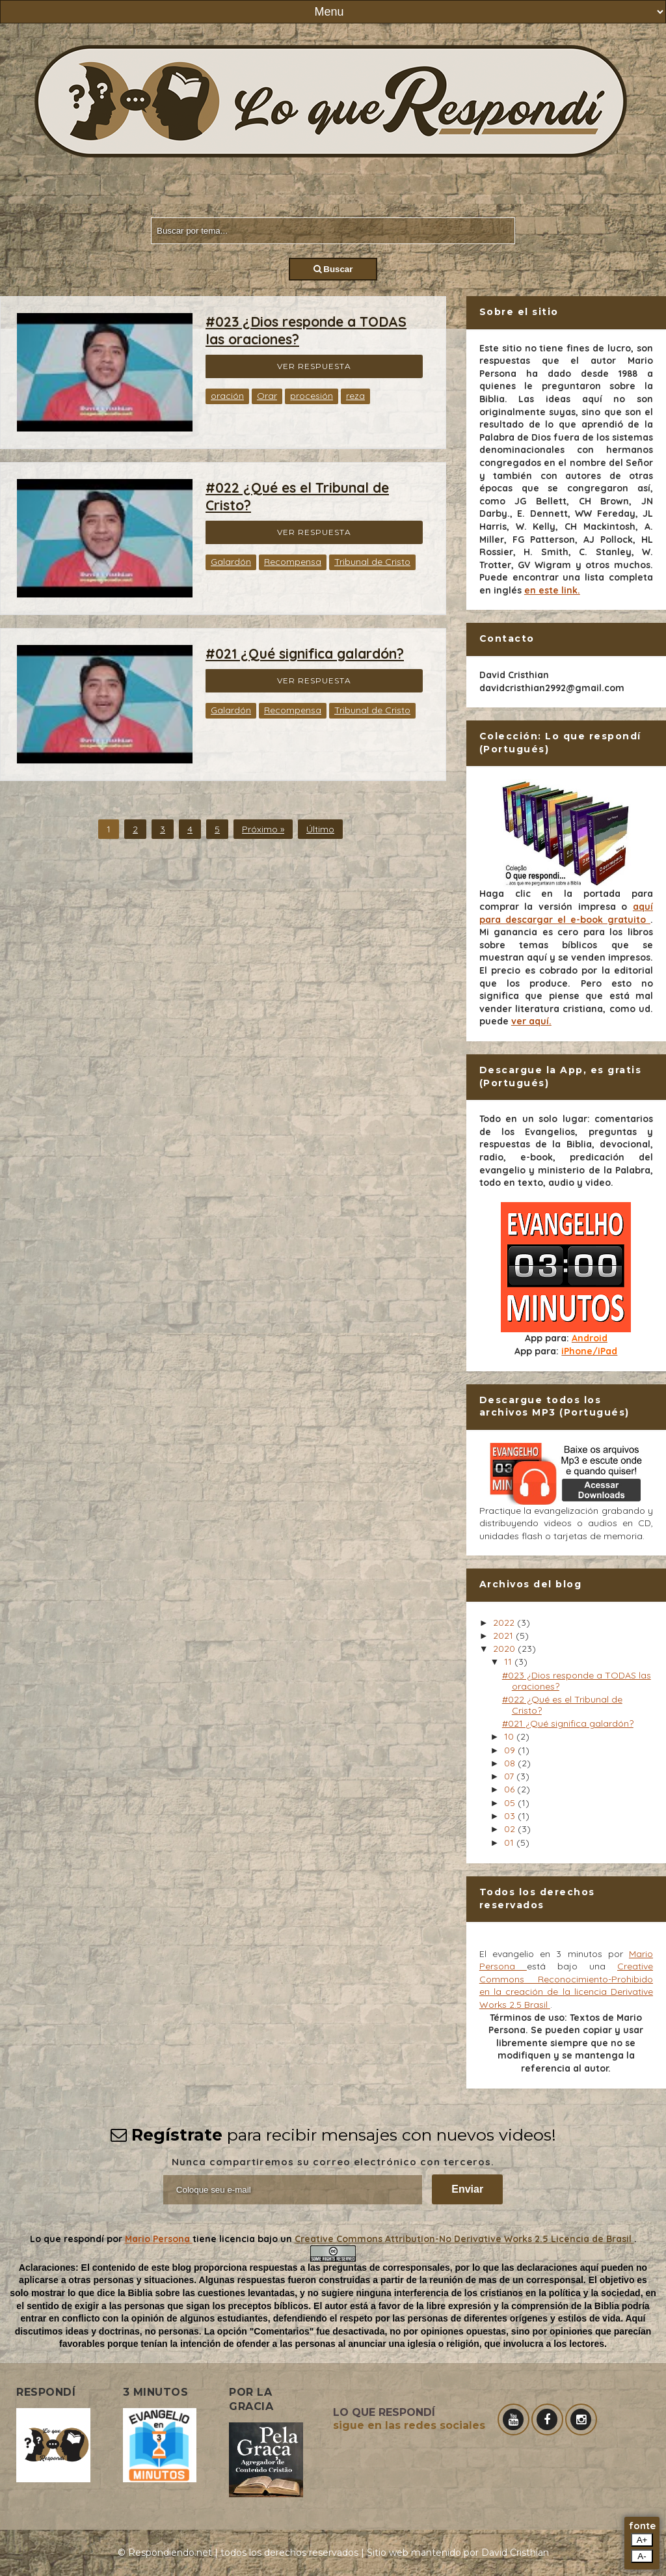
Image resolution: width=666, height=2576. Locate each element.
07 (510, 1776)
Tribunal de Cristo (372, 562)
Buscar (333, 269)
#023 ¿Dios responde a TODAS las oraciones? (576, 1680)
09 (511, 1750)
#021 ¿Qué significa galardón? (305, 653)
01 (510, 1842)
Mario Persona (159, 2239)
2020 (505, 1648)
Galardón (231, 562)
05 (511, 1803)
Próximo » (263, 829)
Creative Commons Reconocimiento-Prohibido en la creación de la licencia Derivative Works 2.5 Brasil (566, 1985)
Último (320, 829)
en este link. (552, 590)
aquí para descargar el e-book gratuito (566, 913)
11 (509, 1661)
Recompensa (292, 562)
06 (510, 1789)
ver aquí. (531, 1021)
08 (511, 1763)
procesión (311, 396)
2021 (504, 1635)
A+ (642, 2540)
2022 (505, 1622)
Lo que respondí (68, 2239)
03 (511, 1816)
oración (227, 396)
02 (511, 1829)
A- (641, 2556)
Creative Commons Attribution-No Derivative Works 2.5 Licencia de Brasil (464, 2239)
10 (510, 1736)
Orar (267, 396)
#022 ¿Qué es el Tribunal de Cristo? (562, 1704)
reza (355, 396)
